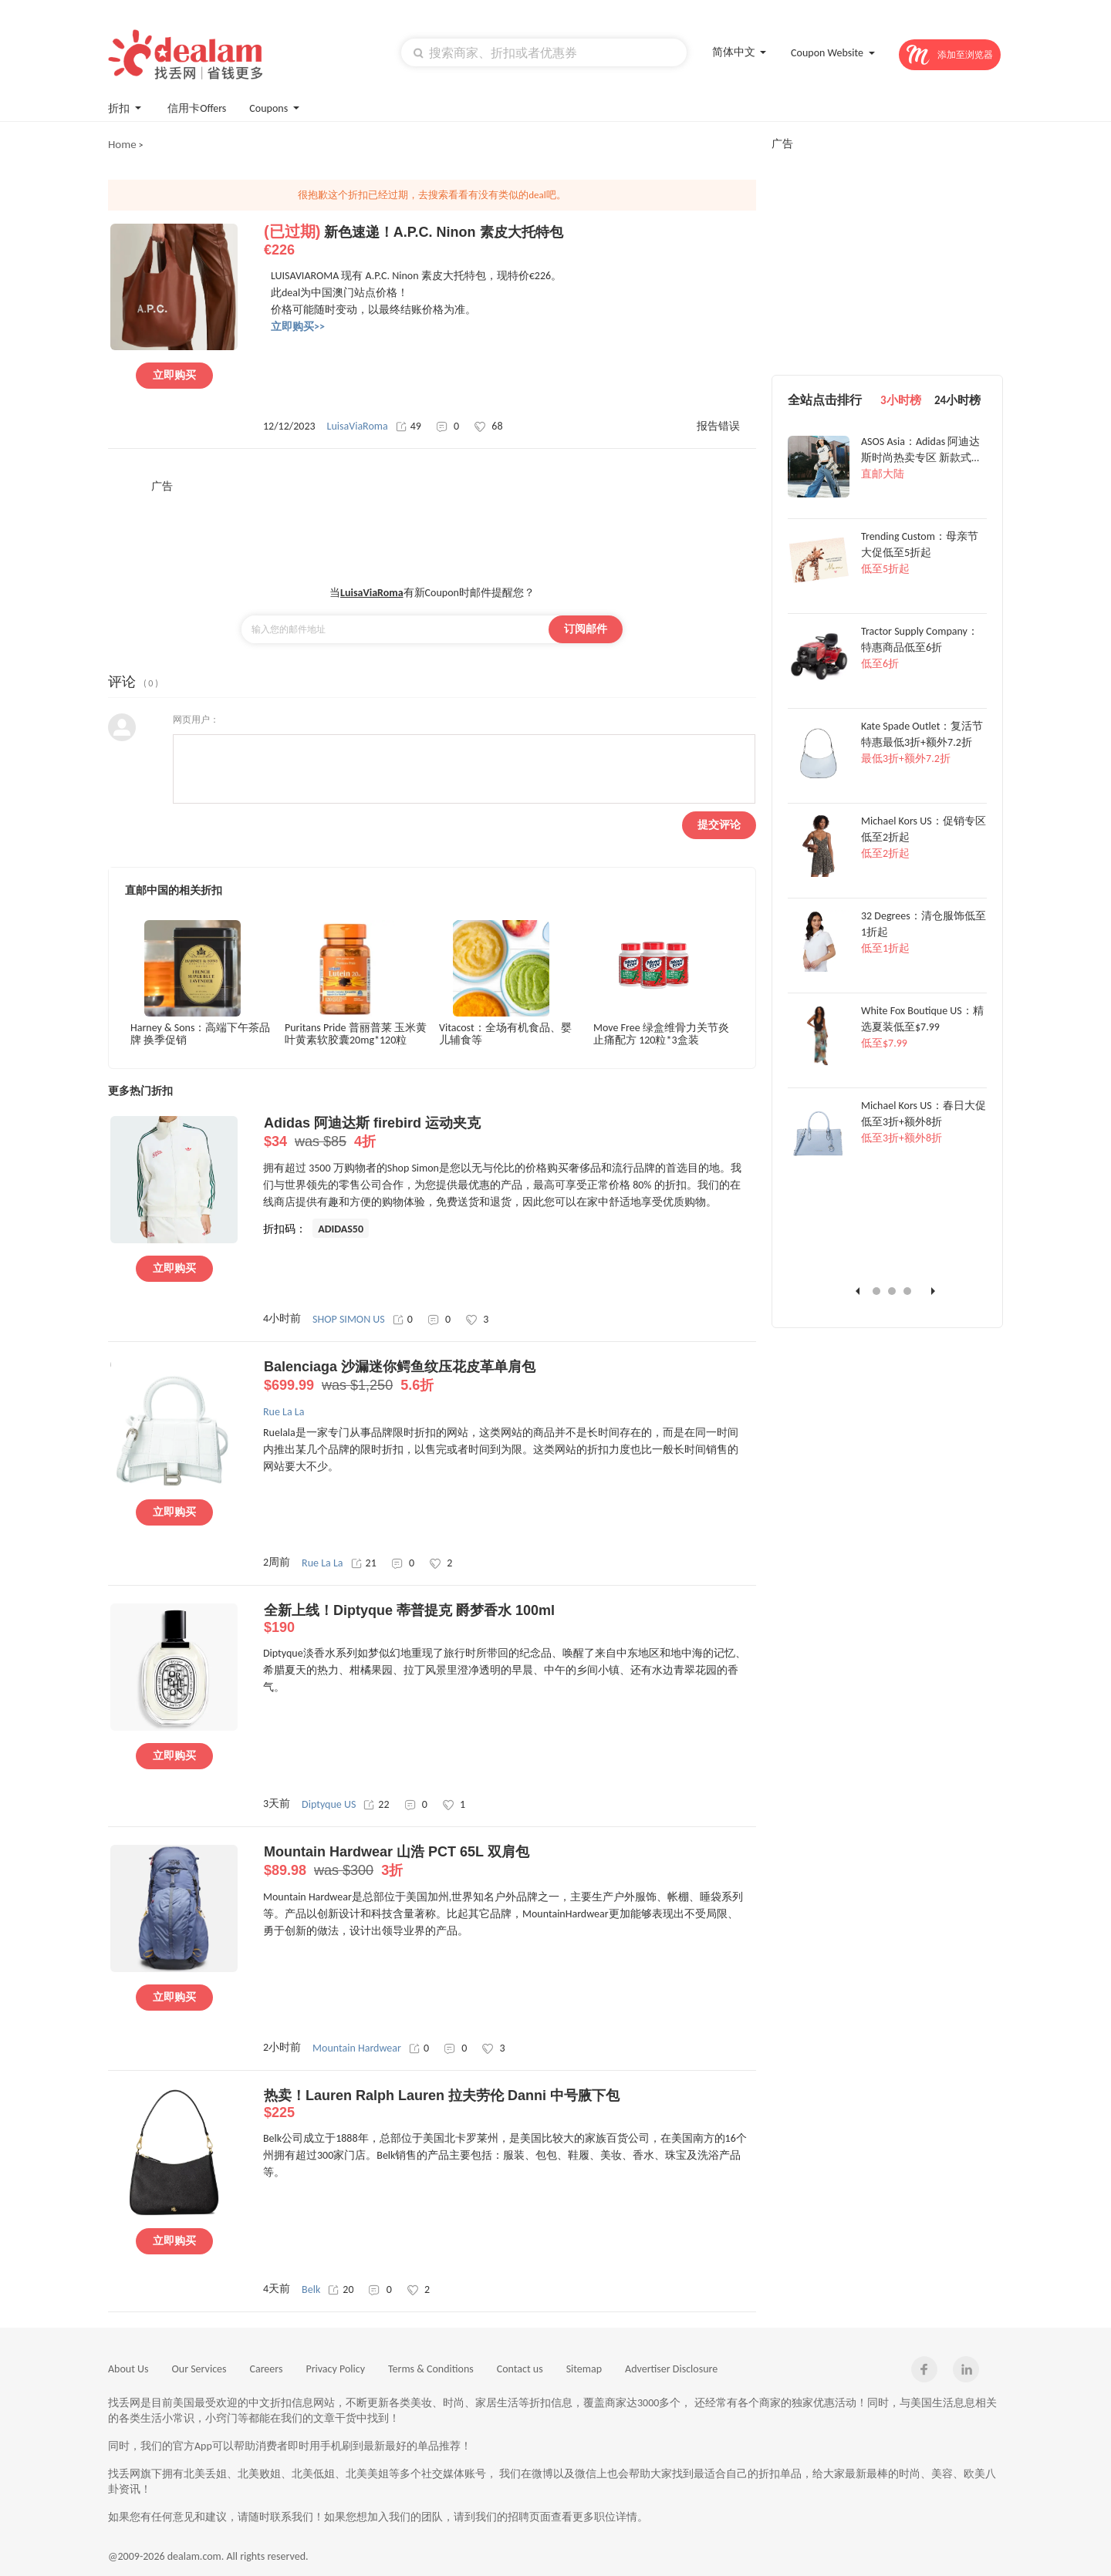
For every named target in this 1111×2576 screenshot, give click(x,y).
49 (408, 426)
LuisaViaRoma (357, 426)
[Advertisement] (432, 528)
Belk (311, 2289)
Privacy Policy (335, 2368)
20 (340, 2289)
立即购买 (174, 375)
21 (364, 1563)
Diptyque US (329, 1804)
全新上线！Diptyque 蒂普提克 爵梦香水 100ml (509, 1619)
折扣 (126, 107)
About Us (128, 2368)
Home (122, 144)
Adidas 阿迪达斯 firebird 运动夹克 (509, 1133)
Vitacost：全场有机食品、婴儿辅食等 (505, 1034)
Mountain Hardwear (356, 2048)
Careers (266, 2368)
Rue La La (322, 1563)
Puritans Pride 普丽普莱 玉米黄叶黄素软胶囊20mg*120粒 (356, 1034)
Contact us (520, 2368)
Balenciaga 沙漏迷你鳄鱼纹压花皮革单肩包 (509, 1376)
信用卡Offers (196, 108)
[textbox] (544, 52)
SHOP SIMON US (348, 1319)
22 (376, 1804)
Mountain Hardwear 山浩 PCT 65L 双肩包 (509, 1862)
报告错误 (718, 426)
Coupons (275, 107)
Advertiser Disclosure (671, 2368)
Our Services (199, 2368)
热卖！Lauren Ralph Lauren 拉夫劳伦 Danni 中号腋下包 (509, 2104)
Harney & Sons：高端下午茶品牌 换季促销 (200, 1034)
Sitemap (584, 2368)
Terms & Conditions (431, 2368)
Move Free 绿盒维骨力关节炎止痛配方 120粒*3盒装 (661, 1034)
